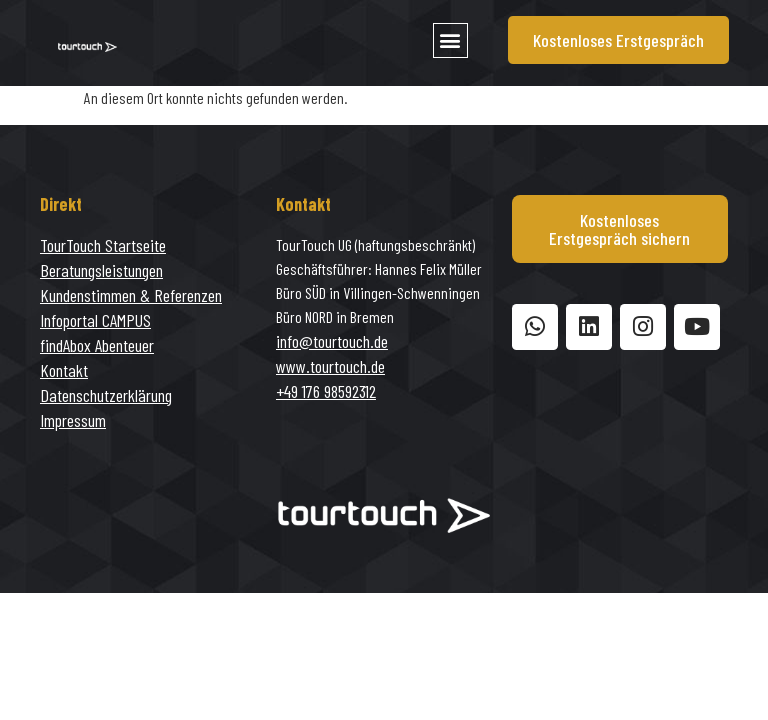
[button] (450, 40)
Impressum (73, 420)
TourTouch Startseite (103, 245)
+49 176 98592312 (326, 391)
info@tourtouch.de (332, 341)
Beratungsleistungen (101, 270)
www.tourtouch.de (330, 366)
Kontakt (64, 370)
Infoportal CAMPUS (95, 320)
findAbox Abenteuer (97, 345)
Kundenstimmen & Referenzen (131, 295)
